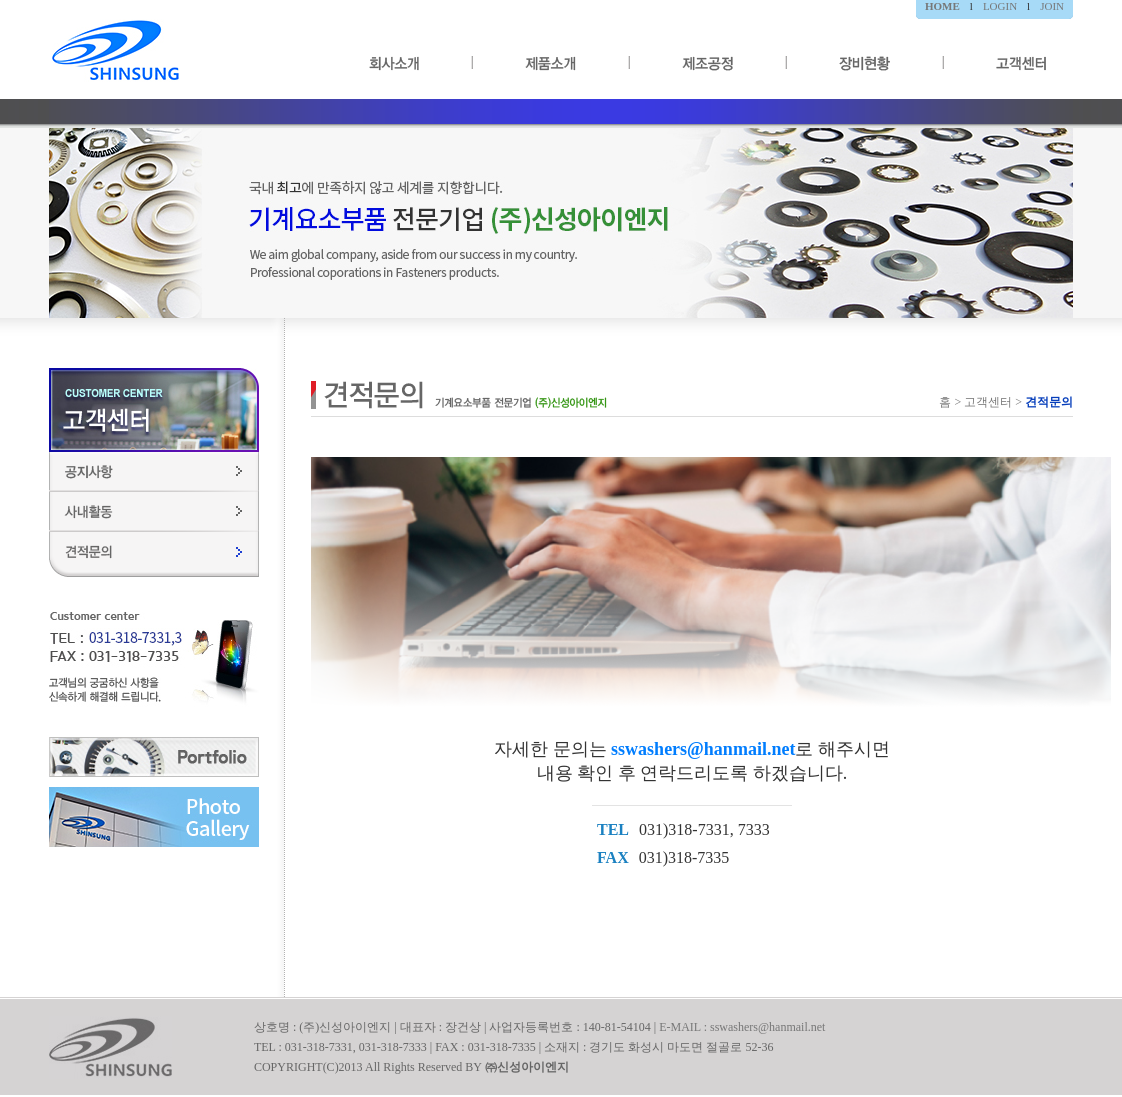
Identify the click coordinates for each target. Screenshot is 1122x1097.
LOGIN (1000, 6)
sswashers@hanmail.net (703, 749)
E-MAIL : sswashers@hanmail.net (742, 1027)
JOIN (1052, 6)
